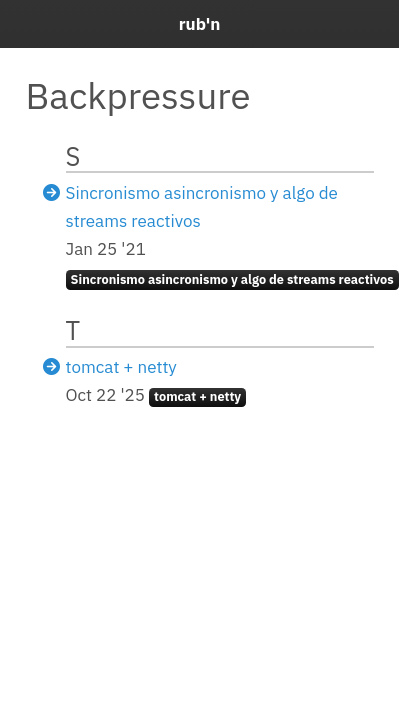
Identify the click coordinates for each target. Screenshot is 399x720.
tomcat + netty (121, 367)
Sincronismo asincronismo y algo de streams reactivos (232, 279)
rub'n (200, 24)
